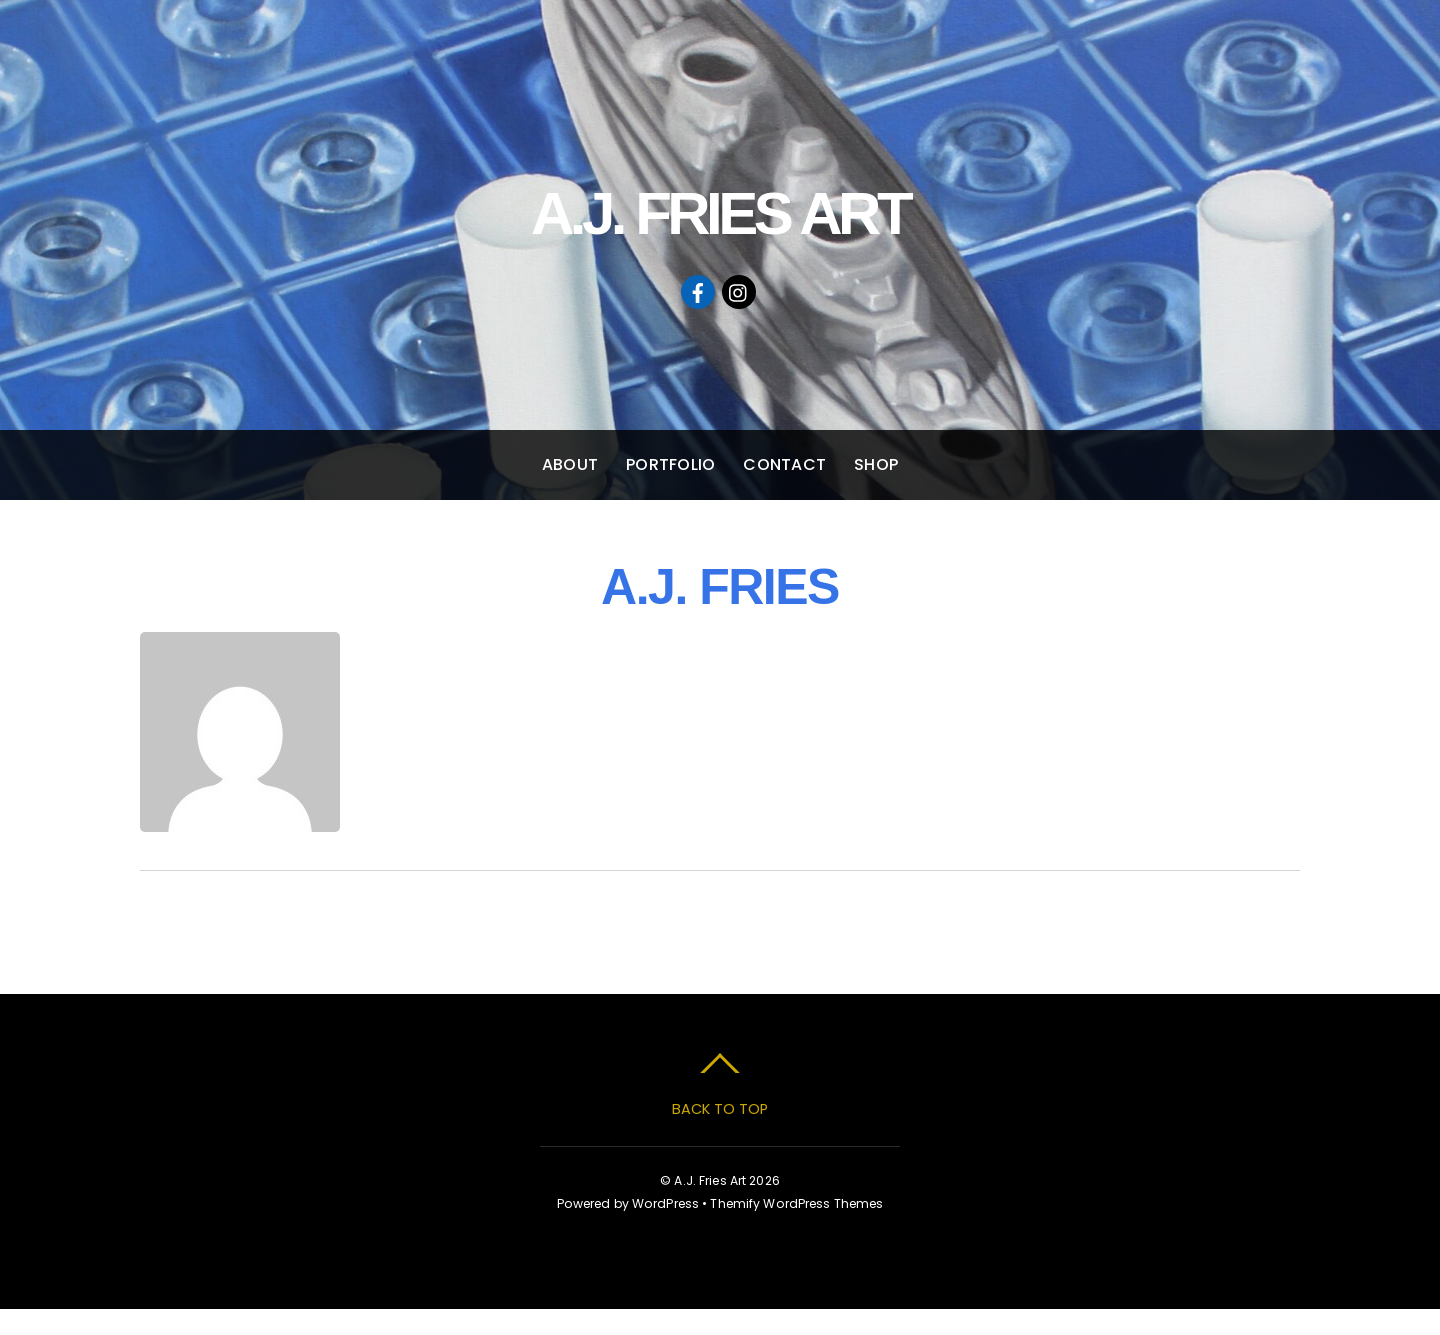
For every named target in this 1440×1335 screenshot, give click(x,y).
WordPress (665, 1203)
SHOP (876, 464)
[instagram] (739, 290)
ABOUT (570, 464)
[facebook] (698, 290)
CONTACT (784, 464)
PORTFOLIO (670, 464)
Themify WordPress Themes (796, 1203)
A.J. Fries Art (710, 1180)
